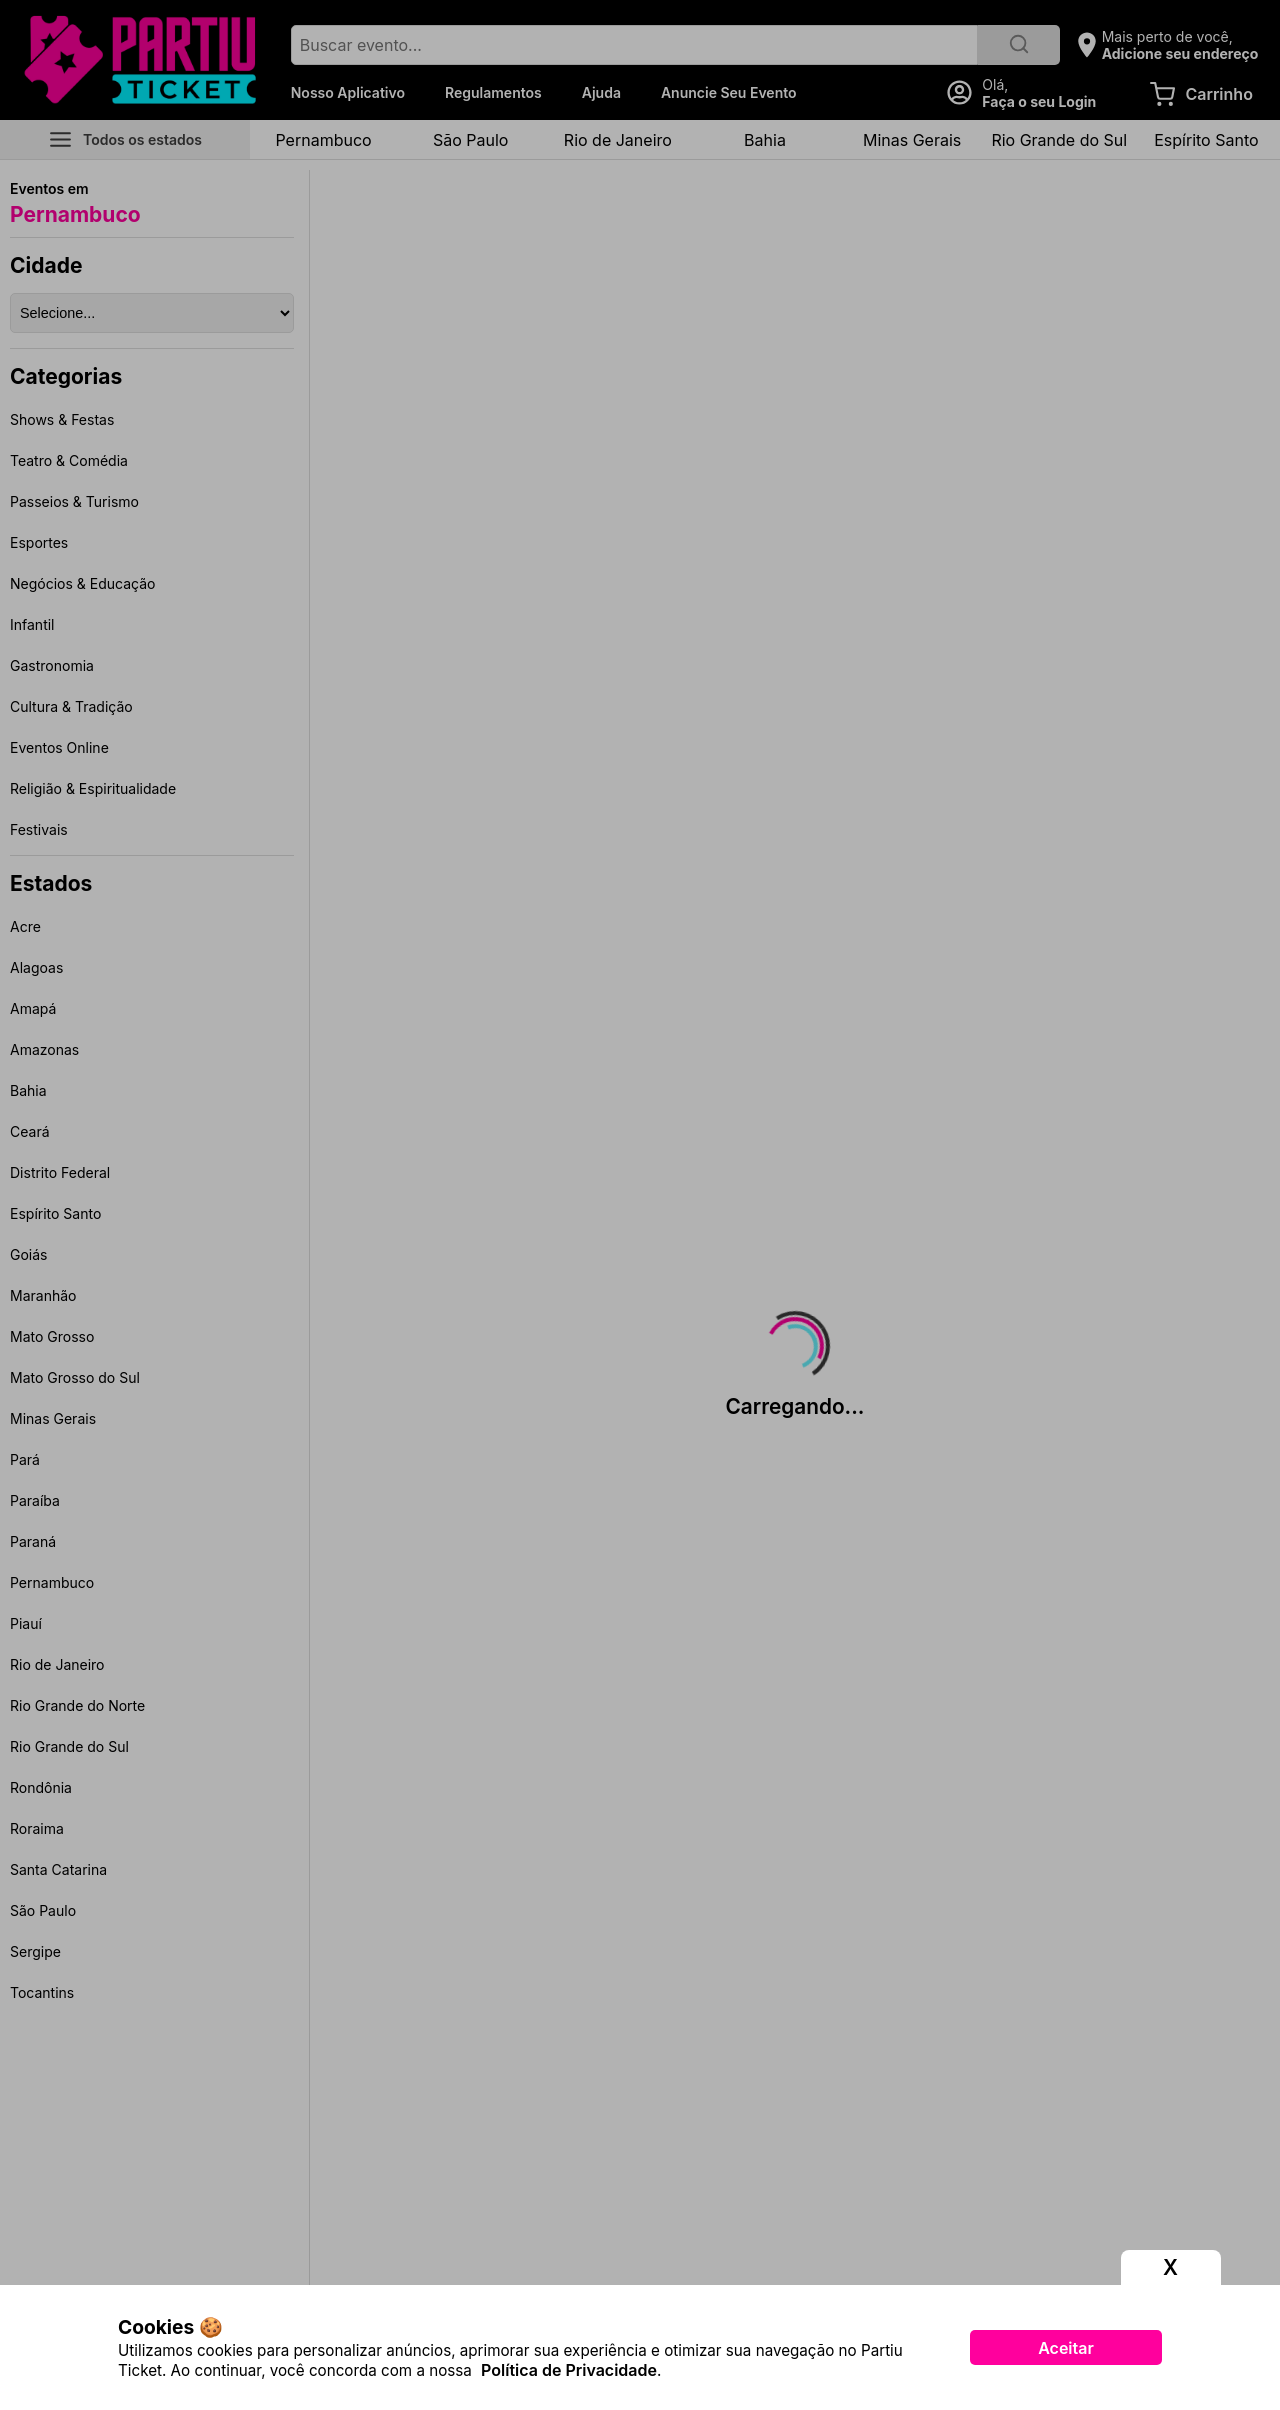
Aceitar (1066, 2348)
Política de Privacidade (569, 2370)
